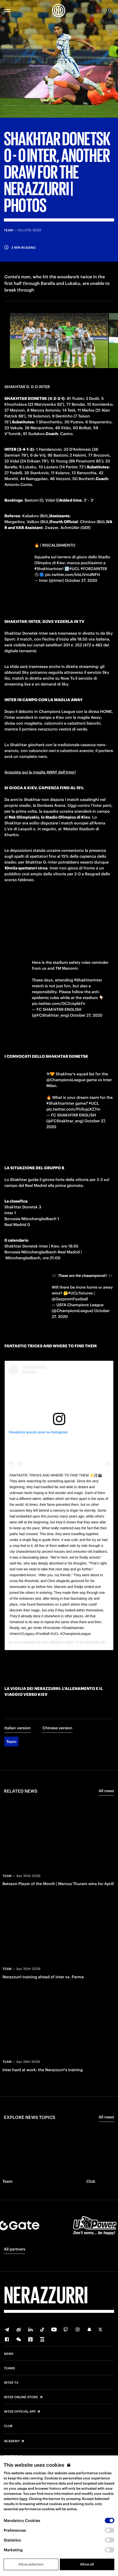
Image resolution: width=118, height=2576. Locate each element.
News (8, 2354)
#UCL (74, 568)
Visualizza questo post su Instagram (38, 1432)
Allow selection (31, 2564)
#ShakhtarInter (48, 568)
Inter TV (11, 2383)
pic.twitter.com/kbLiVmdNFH (72, 574)
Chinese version (57, 1727)
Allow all (87, 2564)
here (23, 2499)
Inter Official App (20, 2412)
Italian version (17, 1727)
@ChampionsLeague (65, 1079)
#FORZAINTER (94, 568)
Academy (12, 2441)
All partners (14, 2249)
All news (106, 1790)
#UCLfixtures (80, 1293)
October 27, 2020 (81, 580)
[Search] (110, 10)
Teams (9, 2368)
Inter (44, 1642)
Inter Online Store (21, 2397)
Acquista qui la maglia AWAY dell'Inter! (40, 772)
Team (11, 1741)
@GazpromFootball (70, 1298)
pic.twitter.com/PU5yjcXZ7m (73, 1109)
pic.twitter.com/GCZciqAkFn (58, 1003)
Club (8, 2426)
